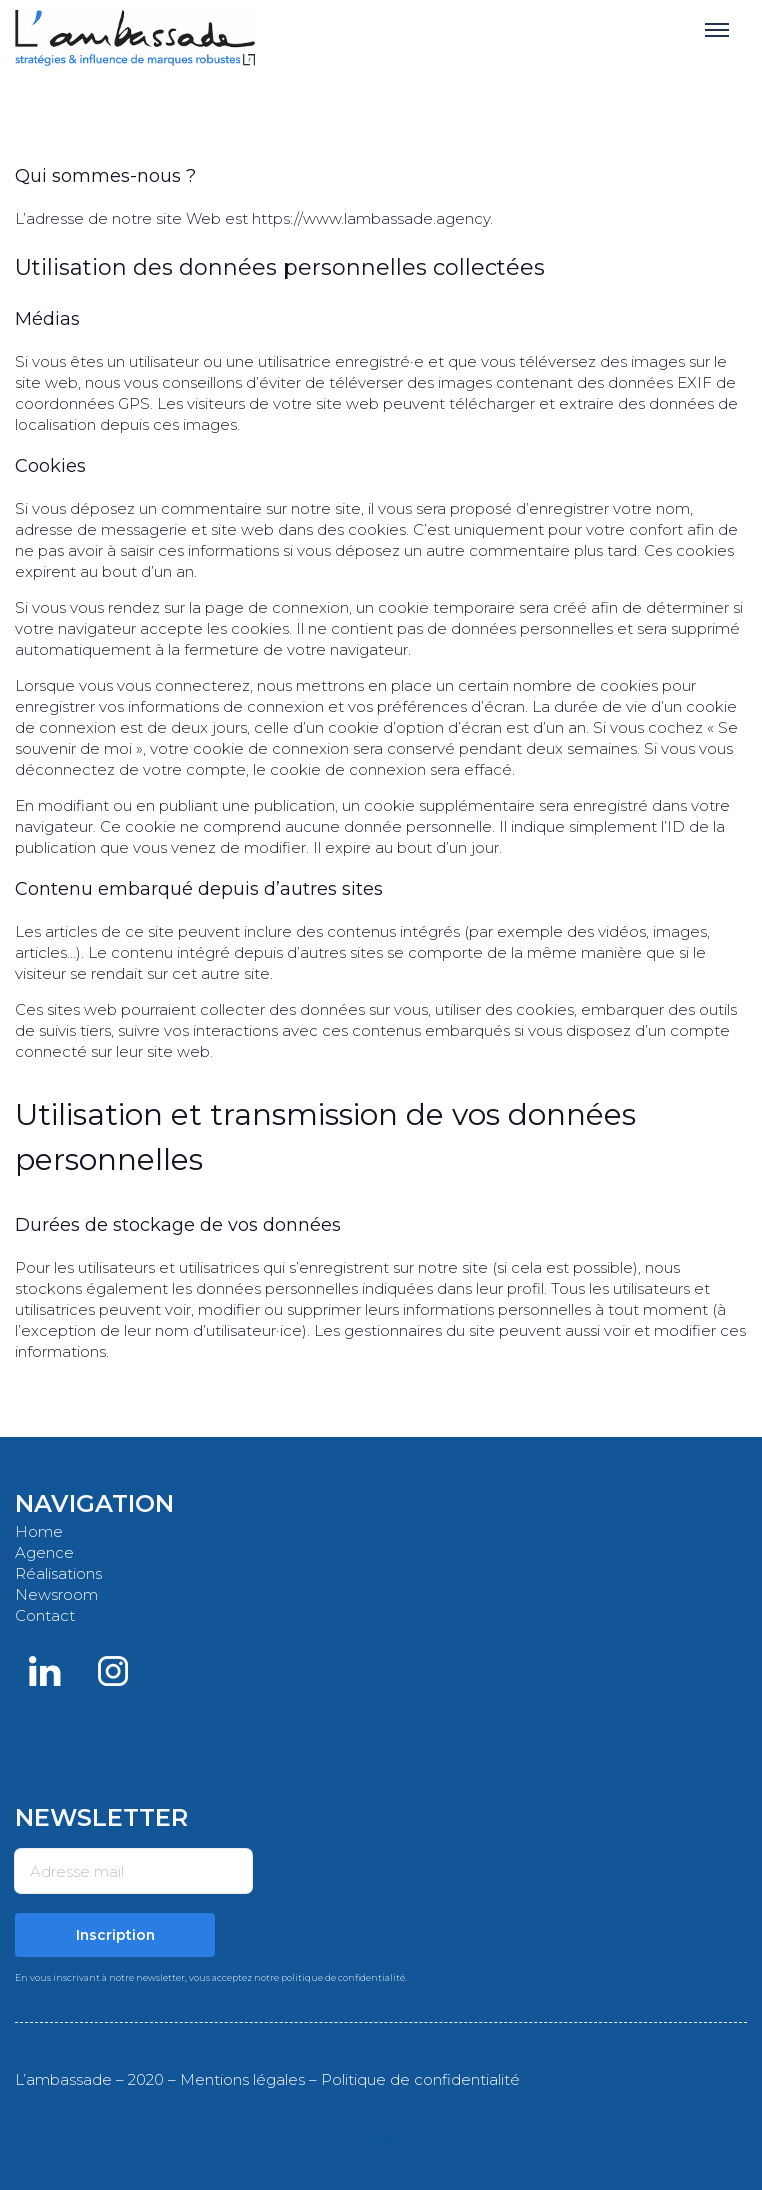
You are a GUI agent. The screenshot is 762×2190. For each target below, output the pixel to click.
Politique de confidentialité (420, 2079)
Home (39, 1531)
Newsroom (56, 1594)
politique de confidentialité (343, 1977)
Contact (45, 1615)
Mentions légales (242, 2079)
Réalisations (58, 1573)
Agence (44, 1552)
